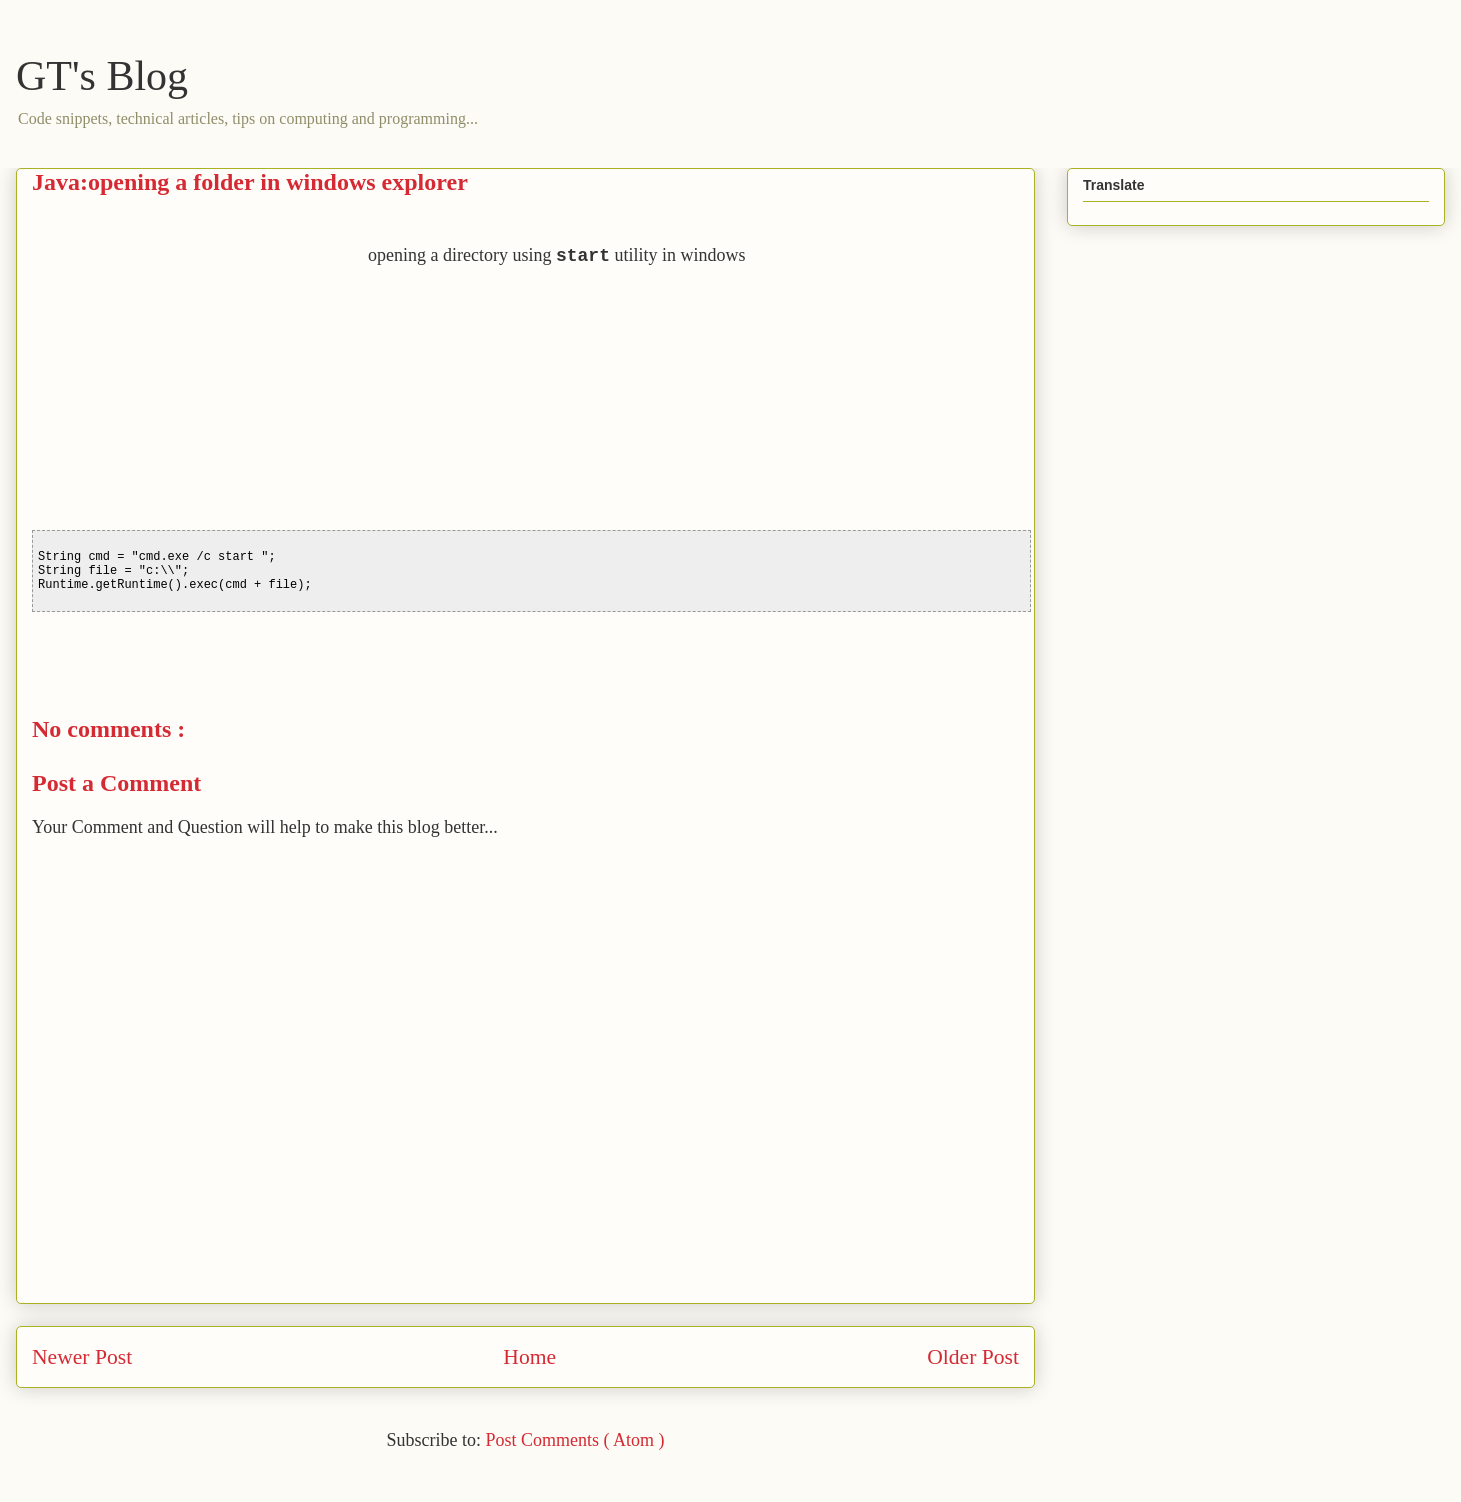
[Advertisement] (200, 383)
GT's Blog (102, 76)
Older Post (973, 1357)
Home (529, 1357)
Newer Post (82, 1357)
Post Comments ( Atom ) (574, 1440)
